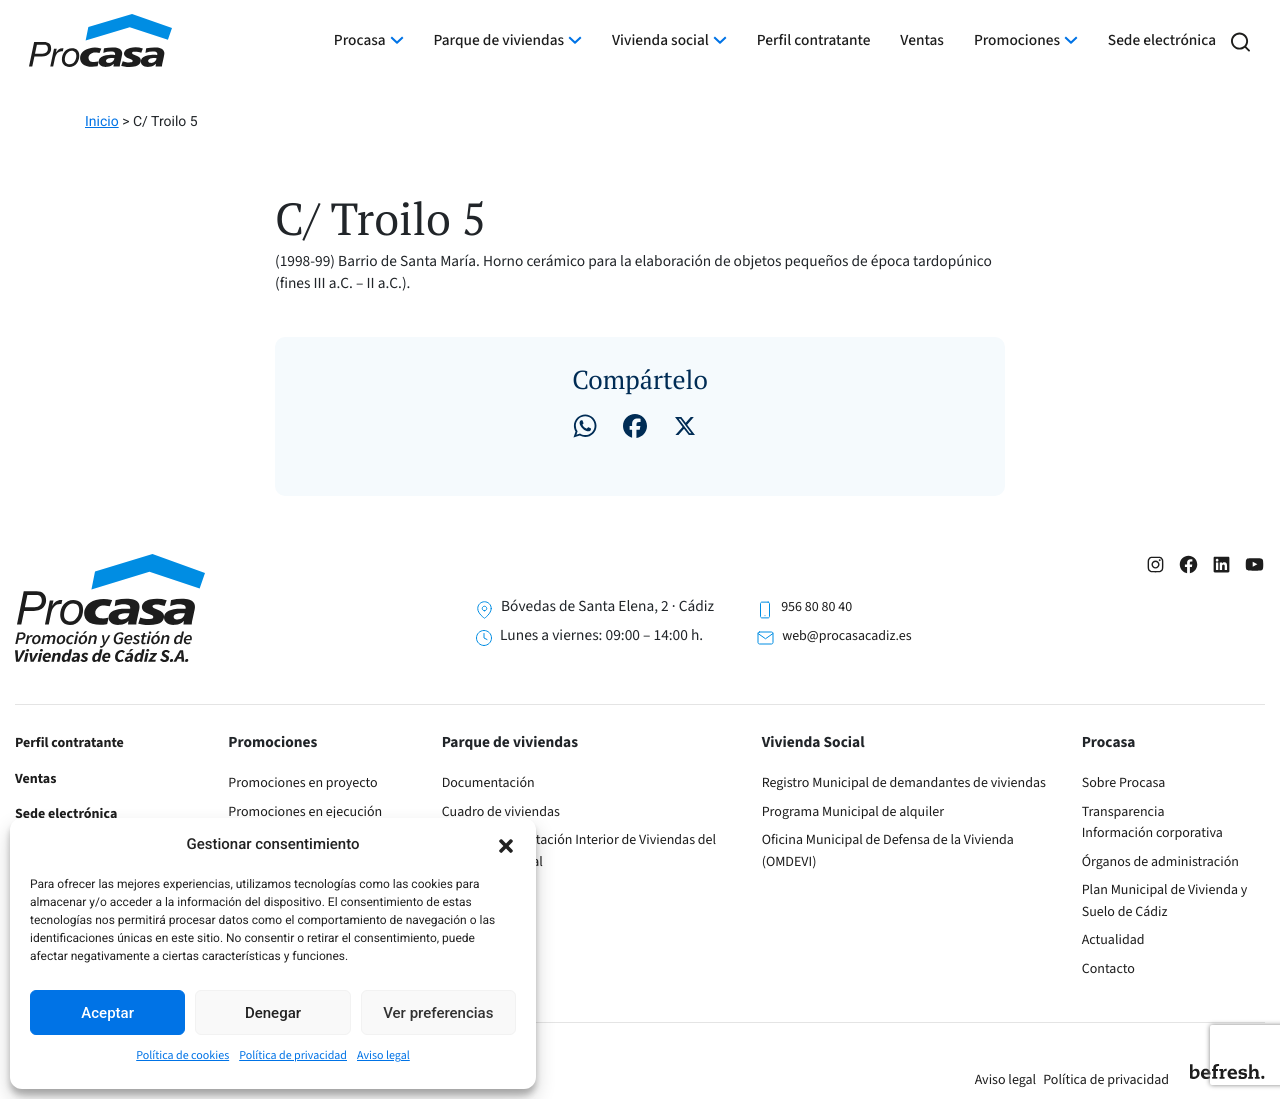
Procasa (360, 41)
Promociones (1017, 41)
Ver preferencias (438, 1013)
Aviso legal (383, 1055)
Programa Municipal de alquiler (853, 812)
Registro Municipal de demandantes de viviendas (904, 783)
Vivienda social (660, 41)
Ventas (922, 41)
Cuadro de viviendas (501, 812)
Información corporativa (1152, 833)
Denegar (273, 1013)
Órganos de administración (1160, 862)
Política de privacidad (293, 1055)
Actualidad (1113, 940)
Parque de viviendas (499, 41)
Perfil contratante (814, 41)
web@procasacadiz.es (846, 636)
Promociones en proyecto (302, 783)
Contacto (1108, 969)
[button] (506, 844)
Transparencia (1123, 812)
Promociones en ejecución (305, 812)
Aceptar (107, 1013)
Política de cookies (182, 1055)
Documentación (488, 783)
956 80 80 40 (816, 607)
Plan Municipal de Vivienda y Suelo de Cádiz (1165, 901)
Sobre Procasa (1124, 783)
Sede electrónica (1162, 41)
